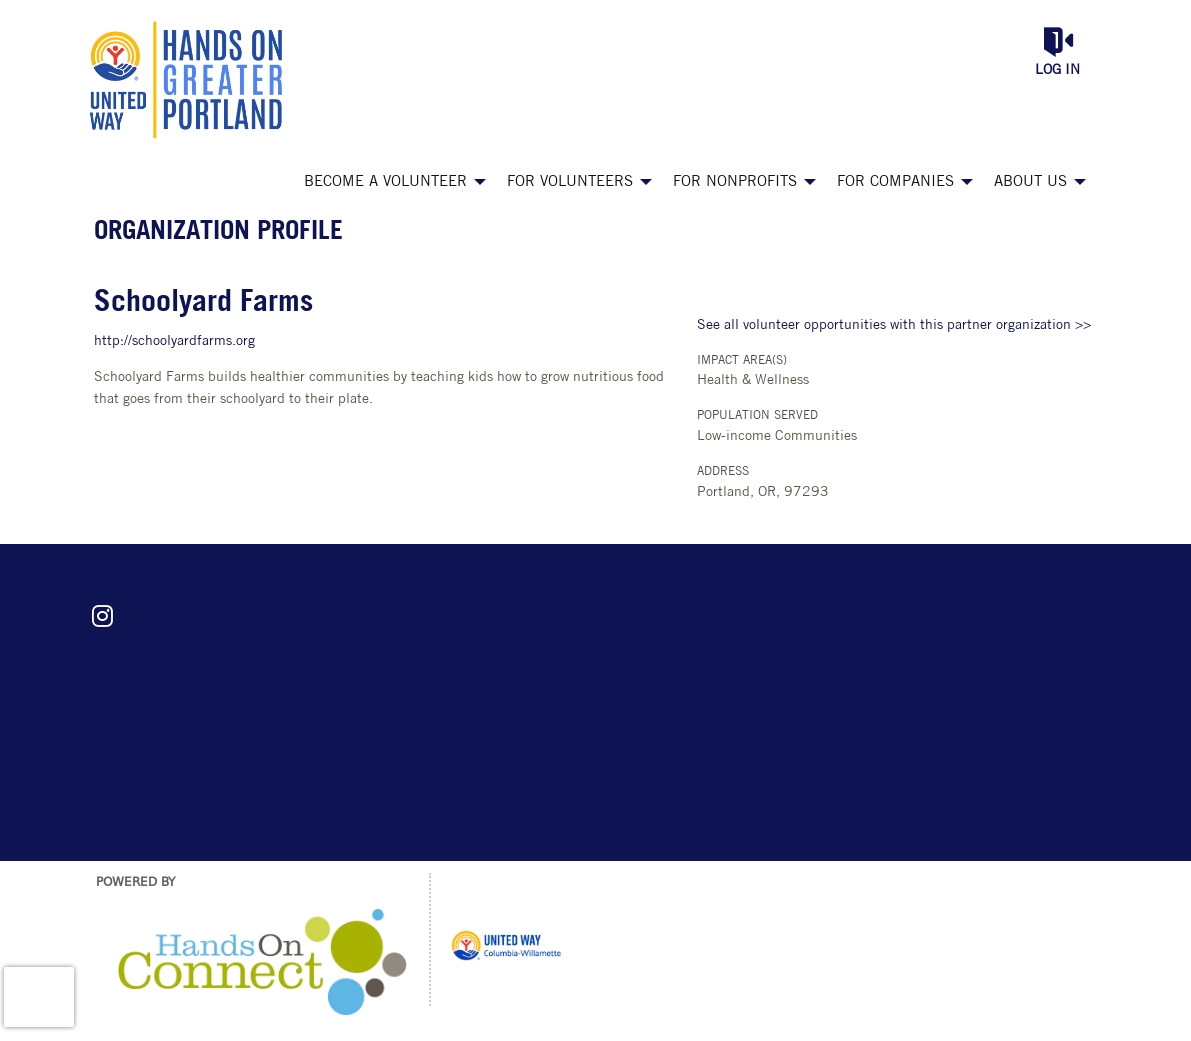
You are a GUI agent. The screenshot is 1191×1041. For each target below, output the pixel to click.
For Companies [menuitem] (895, 182)
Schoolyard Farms (203, 303)
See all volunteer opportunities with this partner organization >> (894, 325)
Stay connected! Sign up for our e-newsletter (364, 652)
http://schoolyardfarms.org (174, 341)
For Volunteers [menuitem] (570, 182)
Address (723, 472)
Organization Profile (218, 232)
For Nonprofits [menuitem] (735, 182)
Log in (1057, 70)
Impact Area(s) (742, 361)
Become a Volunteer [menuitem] (385, 182)
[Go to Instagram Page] (100, 616)
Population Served (757, 416)
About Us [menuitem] (1030, 182)
